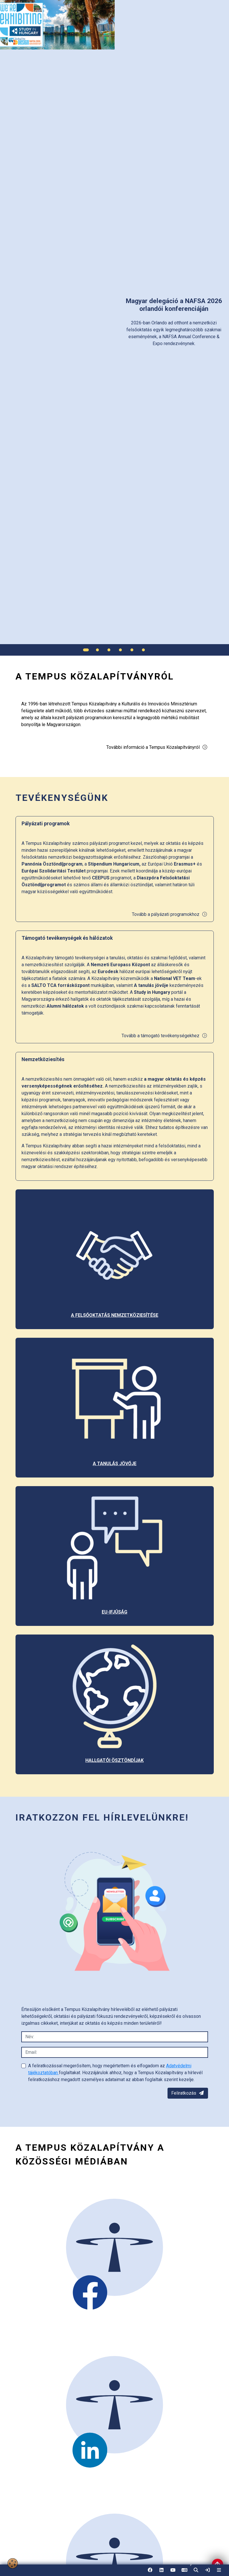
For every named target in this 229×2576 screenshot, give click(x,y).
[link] (207, 2570)
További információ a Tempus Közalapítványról (157, 747)
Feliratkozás (187, 2093)
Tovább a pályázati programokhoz (169, 914)
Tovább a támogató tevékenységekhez (164, 1035)
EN (184, 2572)
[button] (196, 2570)
